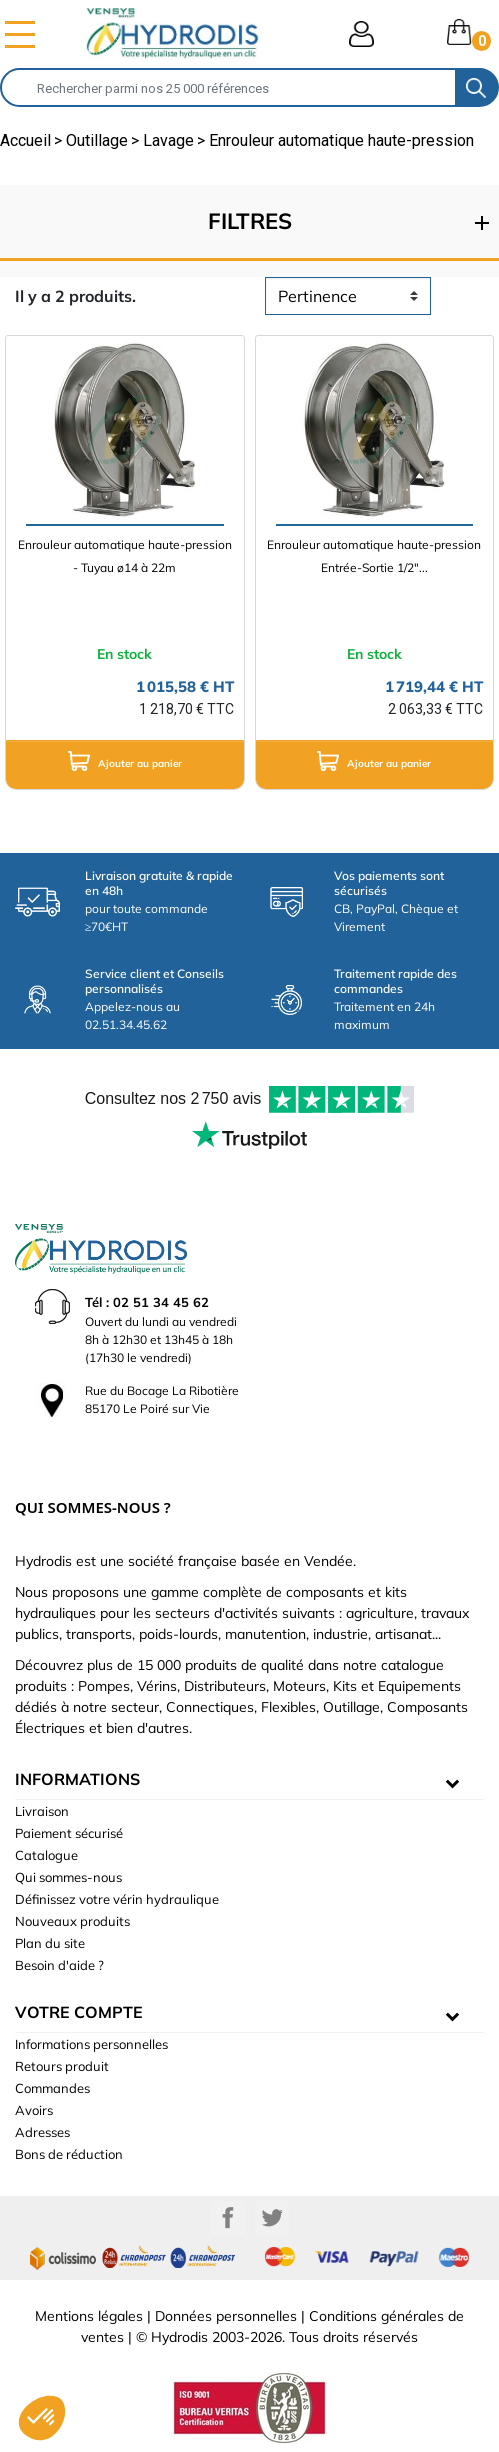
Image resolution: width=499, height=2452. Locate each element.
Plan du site (50, 1943)
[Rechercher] (228, 87)
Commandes (52, 2088)
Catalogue (46, 1855)
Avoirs (34, 2110)
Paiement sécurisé (69, 1833)
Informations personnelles (91, 2044)
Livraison (42, 1811)
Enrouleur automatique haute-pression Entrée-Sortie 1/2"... (374, 556)
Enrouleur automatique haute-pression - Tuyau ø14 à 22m (125, 556)
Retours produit (62, 2066)
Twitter (272, 2218)
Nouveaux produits (72, 1921)
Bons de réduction (69, 2154)
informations (77, 1779)
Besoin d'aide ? (59, 1965)
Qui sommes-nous (68, 1877)
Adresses (42, 2132)
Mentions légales (89, 2316)
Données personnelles (226, 2316)
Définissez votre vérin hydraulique (117, 1899)
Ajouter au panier (125, 761)
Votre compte (79, 2012)
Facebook (228, 2218)
